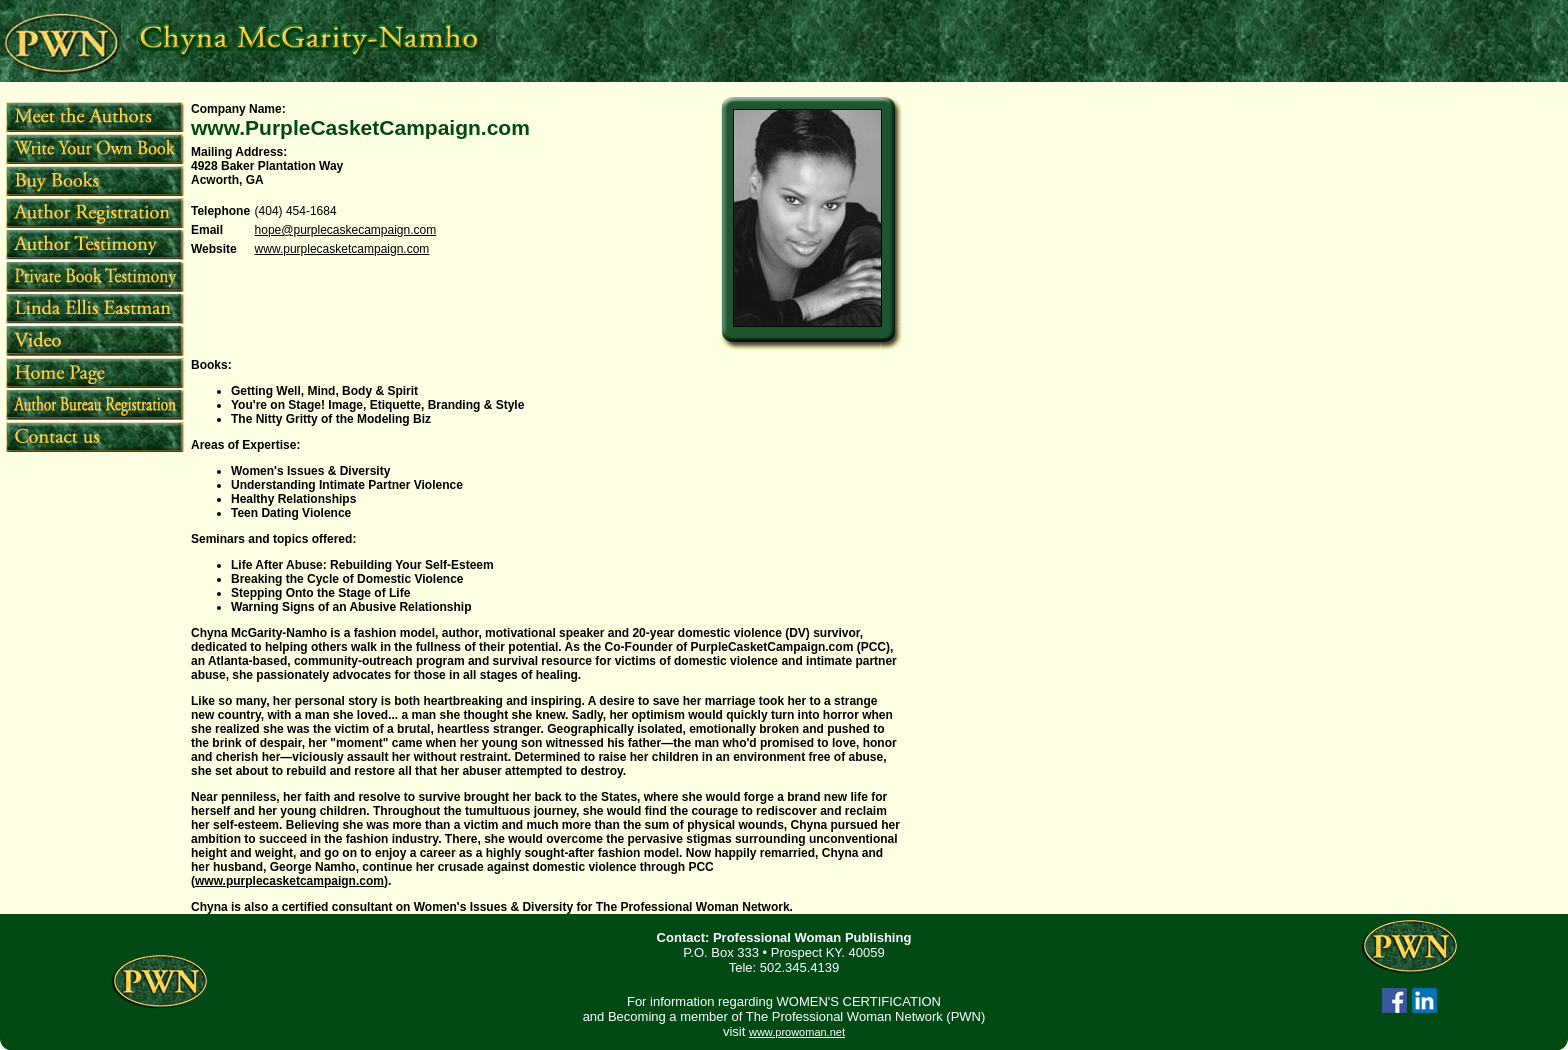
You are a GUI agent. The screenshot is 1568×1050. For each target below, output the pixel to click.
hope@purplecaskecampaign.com (346, 230)
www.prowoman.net (797, 1032)
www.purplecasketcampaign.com (342, 249)
